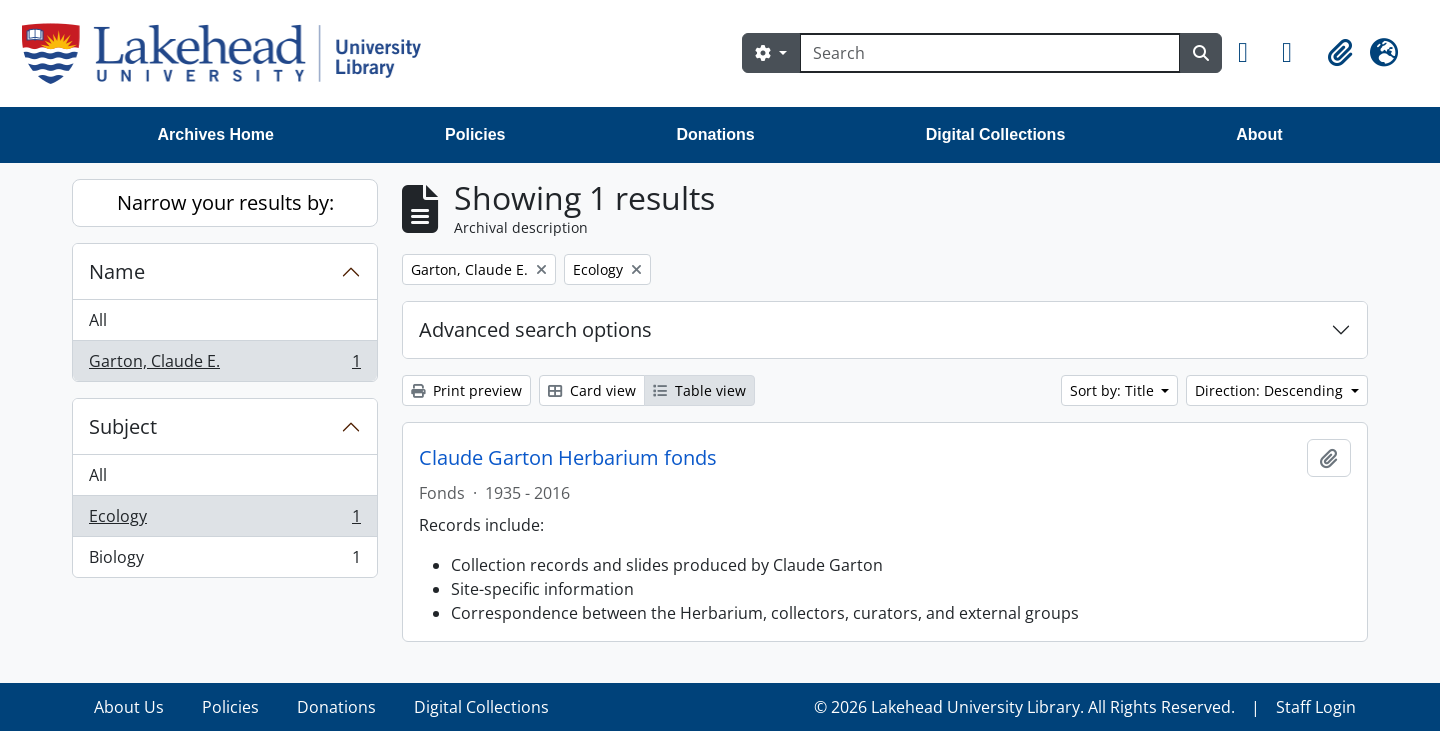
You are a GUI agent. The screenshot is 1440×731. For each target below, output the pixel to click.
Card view (592, 390)
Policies (475, 134)
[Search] (990, 53)
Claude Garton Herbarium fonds (568, 458)
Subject (123, 426)
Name (117, 271)
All (98, 320)
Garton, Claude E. (224, 365)
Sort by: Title (1114, 390)
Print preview (466, 390)
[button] (1252, 53)
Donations (715, 134)
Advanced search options (535, 329)
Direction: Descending (1271, 390)
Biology (224, 561)
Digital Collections (996, 134)
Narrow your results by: (225, 202)
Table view (699, 390)
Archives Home (216, 134)
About (1259, 134)
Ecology (224, 520)
